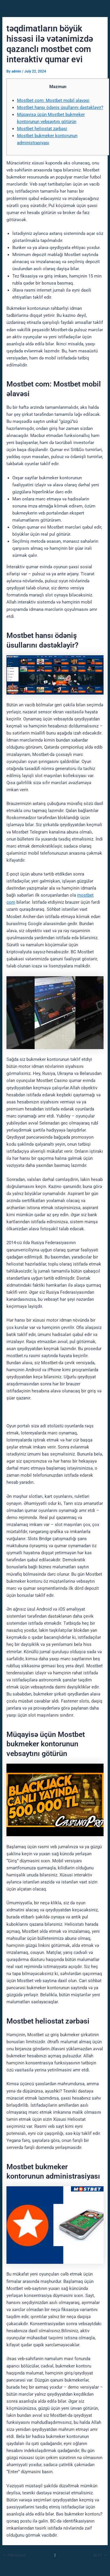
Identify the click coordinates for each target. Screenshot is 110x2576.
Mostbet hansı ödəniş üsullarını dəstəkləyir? (60, 107)
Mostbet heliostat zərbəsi (42, 128)
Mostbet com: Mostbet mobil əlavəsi (53, 100)
